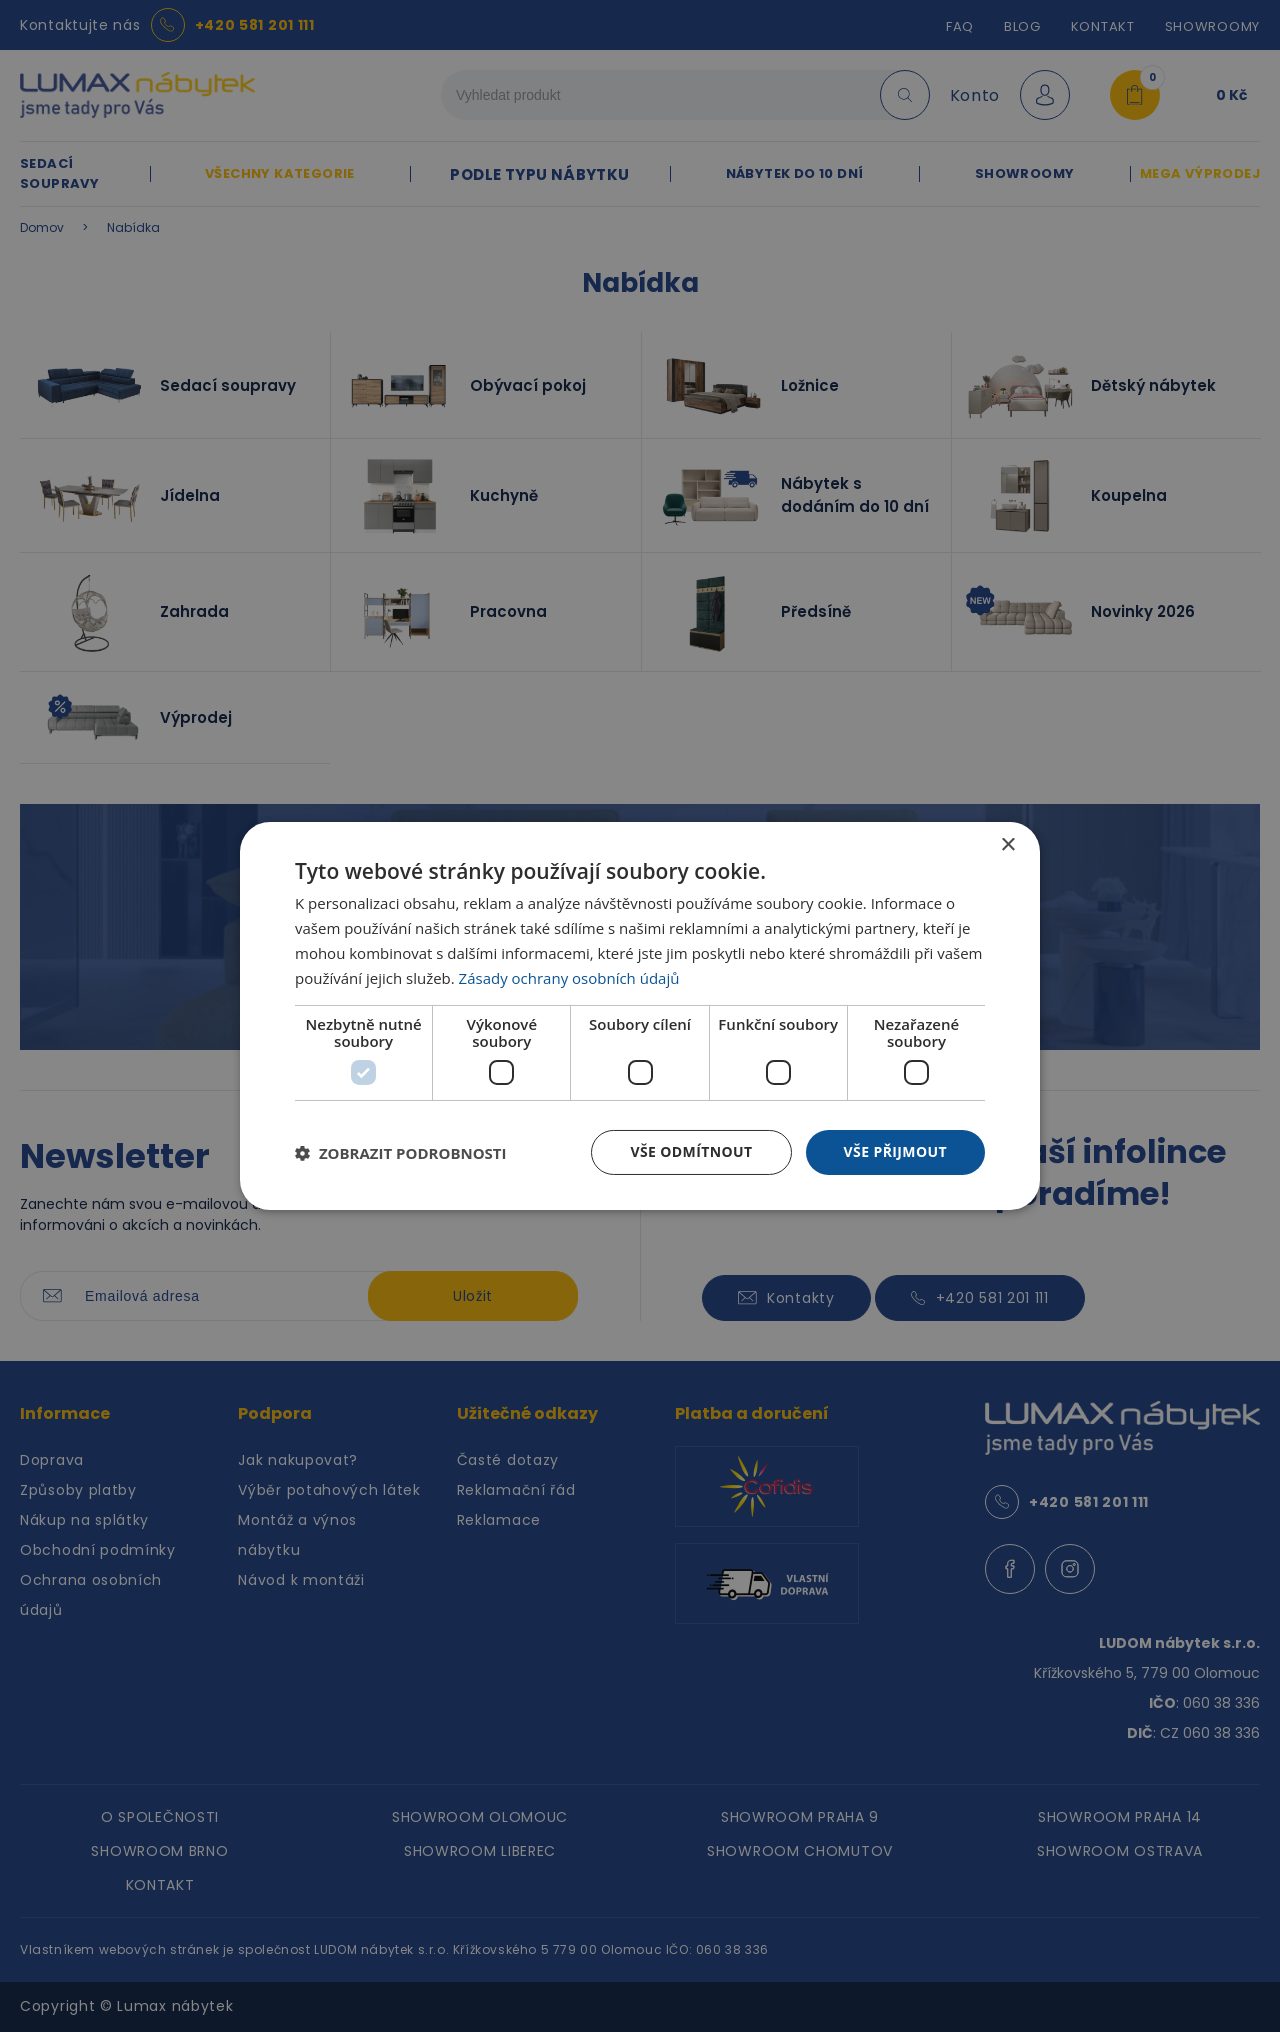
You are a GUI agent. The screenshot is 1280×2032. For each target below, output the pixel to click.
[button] (401, 1153)
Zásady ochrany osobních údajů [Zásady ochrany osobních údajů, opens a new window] (569, 978)
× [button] (1007, 845)
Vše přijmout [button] (895, 1151)
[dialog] (640, 1016)
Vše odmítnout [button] (691, 1151)
